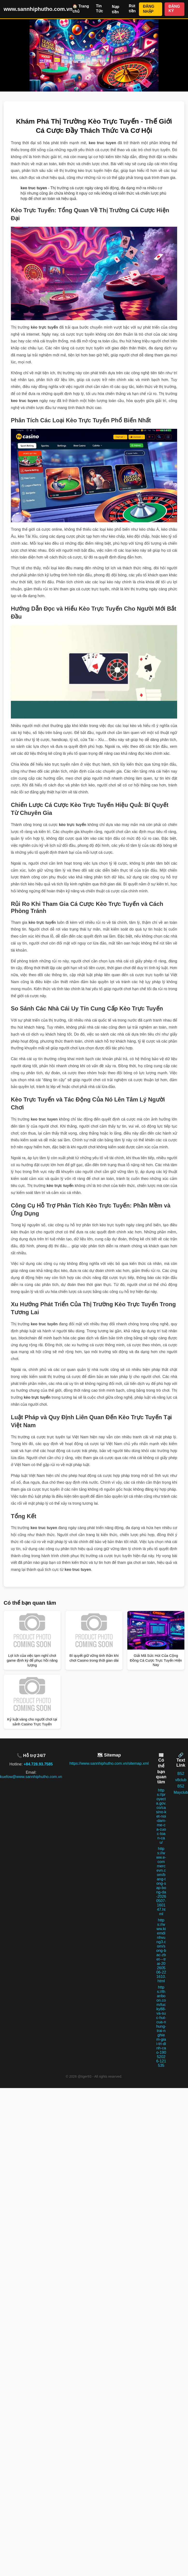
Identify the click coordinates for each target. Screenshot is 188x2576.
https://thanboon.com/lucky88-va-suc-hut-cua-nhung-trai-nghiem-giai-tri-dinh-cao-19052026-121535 (161, 2026)
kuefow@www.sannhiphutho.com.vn (31, 1777)
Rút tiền (132, 8)
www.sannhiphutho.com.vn (38, 9)
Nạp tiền (115, 9)
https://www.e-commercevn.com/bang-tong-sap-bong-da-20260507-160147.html (161, 1881)
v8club (180, 1780)
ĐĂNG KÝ (174, 8)
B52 (180, 1773)
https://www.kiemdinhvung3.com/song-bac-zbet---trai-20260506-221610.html (161, 1950)
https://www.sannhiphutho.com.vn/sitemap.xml (109, 1763)
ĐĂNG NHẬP (148, 9)
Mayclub (181, 1792)
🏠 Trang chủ (80, 8)
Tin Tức (99, 8)
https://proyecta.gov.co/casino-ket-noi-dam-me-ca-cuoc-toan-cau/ (161, 1816)
